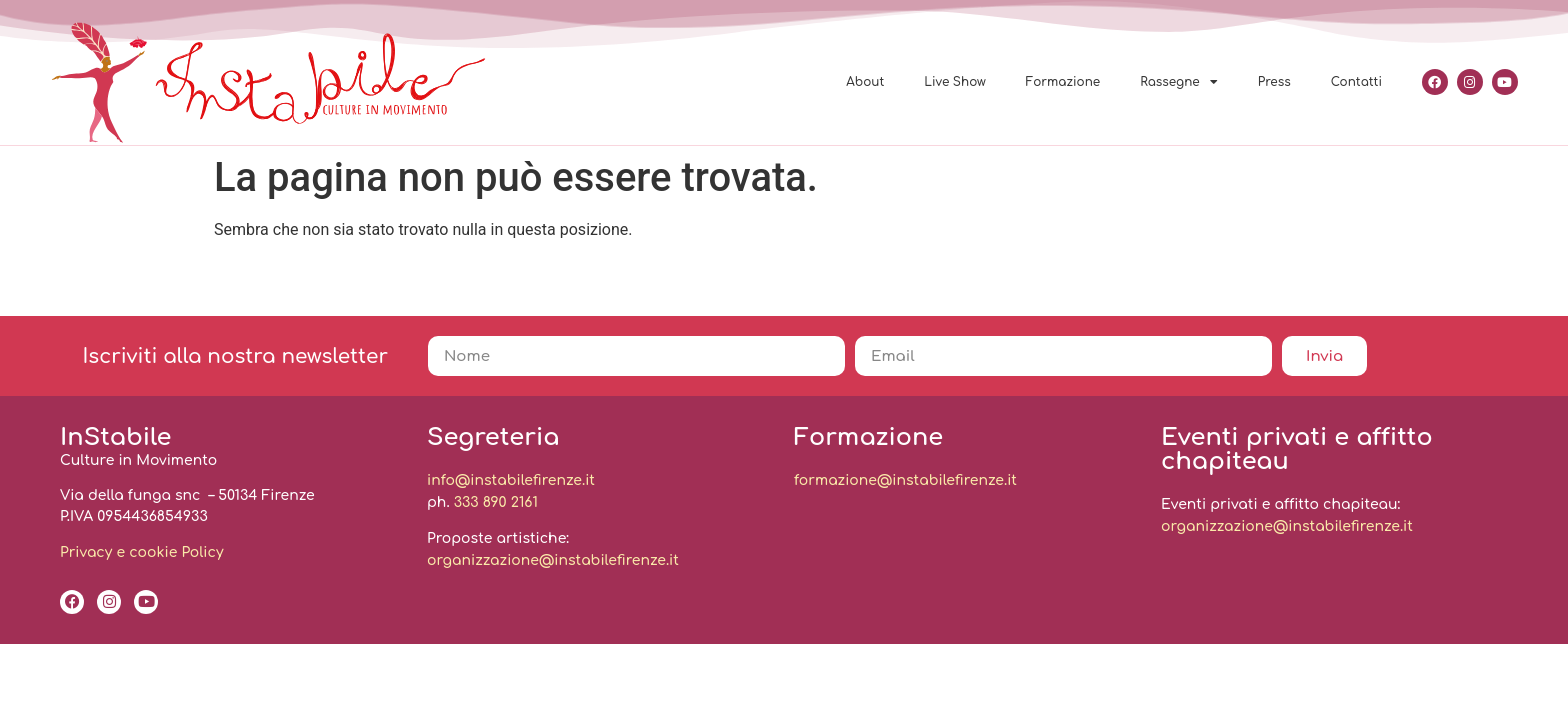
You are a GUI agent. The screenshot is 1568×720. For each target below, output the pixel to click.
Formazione (1063, 82)
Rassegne (1179, 82)
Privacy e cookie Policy (141, 552)
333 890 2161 (496, 502)
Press (1274, 82)
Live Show (954, 82)
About (865, 82)
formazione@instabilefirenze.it (905, 480)
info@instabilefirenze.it (511, 480)
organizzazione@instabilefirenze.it (553, 560)
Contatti (1356, 82)
